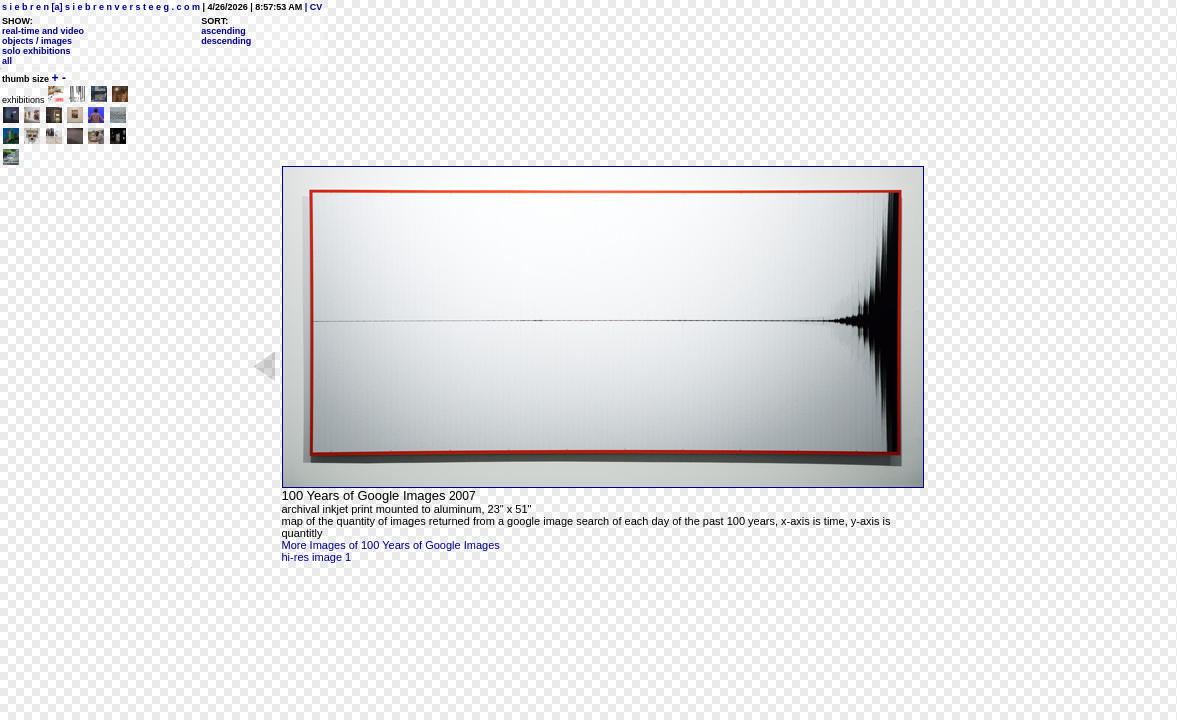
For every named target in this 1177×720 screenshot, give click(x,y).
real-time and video (43, 31)
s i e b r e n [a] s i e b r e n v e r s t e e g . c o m (101, 7)
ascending (223, 31)
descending (226, 41)
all (7, 61)
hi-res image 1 (317, 557)
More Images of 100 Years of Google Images (391, 545)
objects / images (37, 41)
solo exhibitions (36, 51)
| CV (312, 7)
